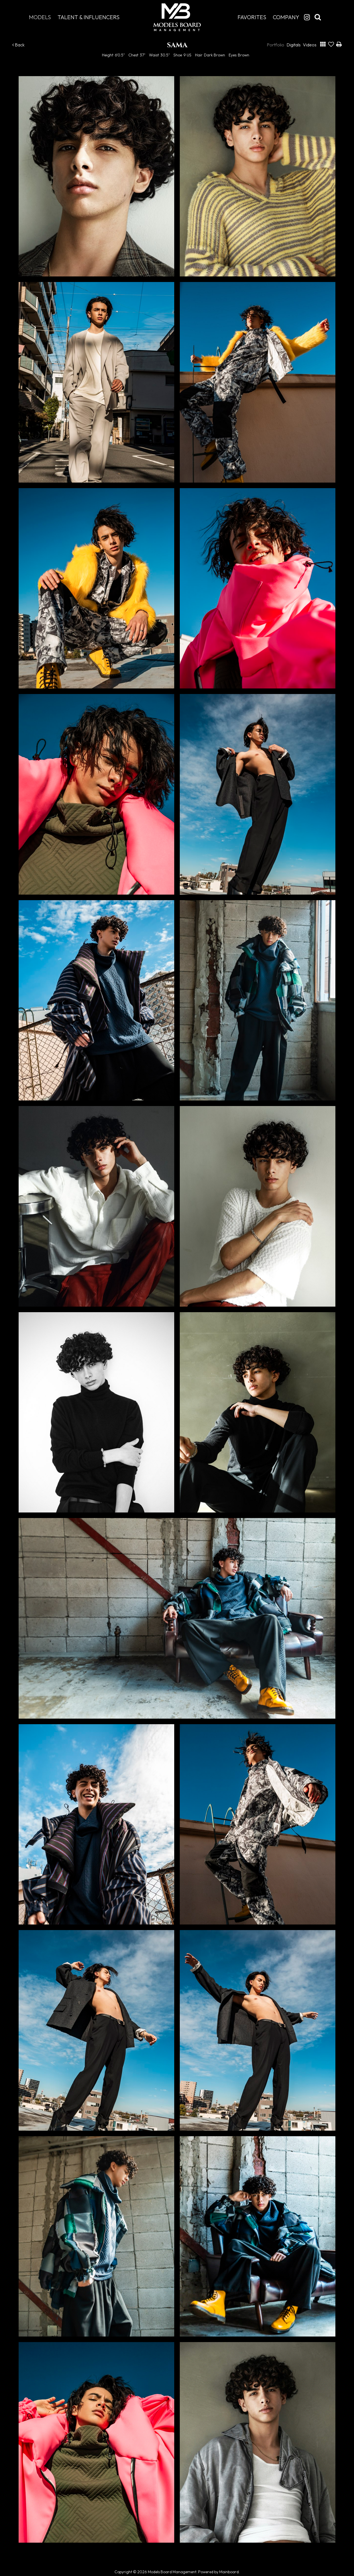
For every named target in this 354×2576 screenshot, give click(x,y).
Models (40, 17)
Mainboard (229, 2571)
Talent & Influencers (88, 17)
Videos (309, 45)
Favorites (252, 17)
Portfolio (275, 45)
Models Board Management (177, 17)
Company (286, 17)
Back (18, 45)
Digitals (293, 45)
